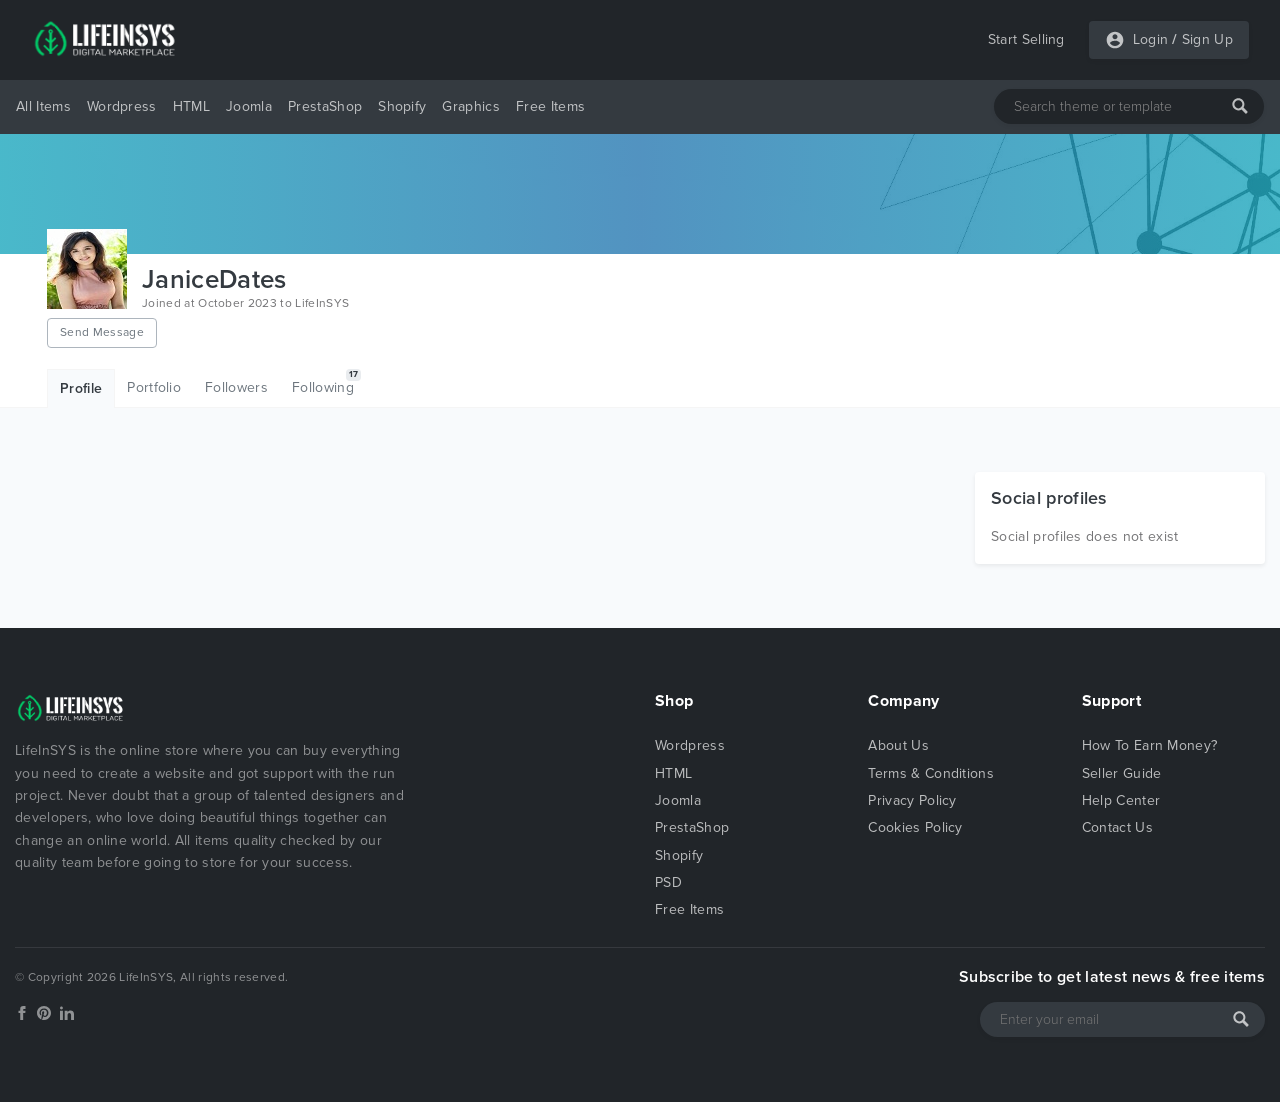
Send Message (102, 332)
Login (1151, 39)
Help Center (1121, 800)
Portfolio (154, 387)
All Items (43, 106)
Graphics (471, 106)
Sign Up (1207, 39)
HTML (191, 106)
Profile (81, 388)
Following (326, 382)
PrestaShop (325, 106)
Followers (236, 387)
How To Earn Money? (1150, 745)
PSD (668, 882)
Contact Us (1117, 827)
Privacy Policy (912, 800)
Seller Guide (1122, 773)
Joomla (249, 106)
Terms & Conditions (931, 773)
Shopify (402, 106)
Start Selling (1026, 39)
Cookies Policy (915, 827)
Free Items (550, 106)
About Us (898, 745)
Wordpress (122, 106)
